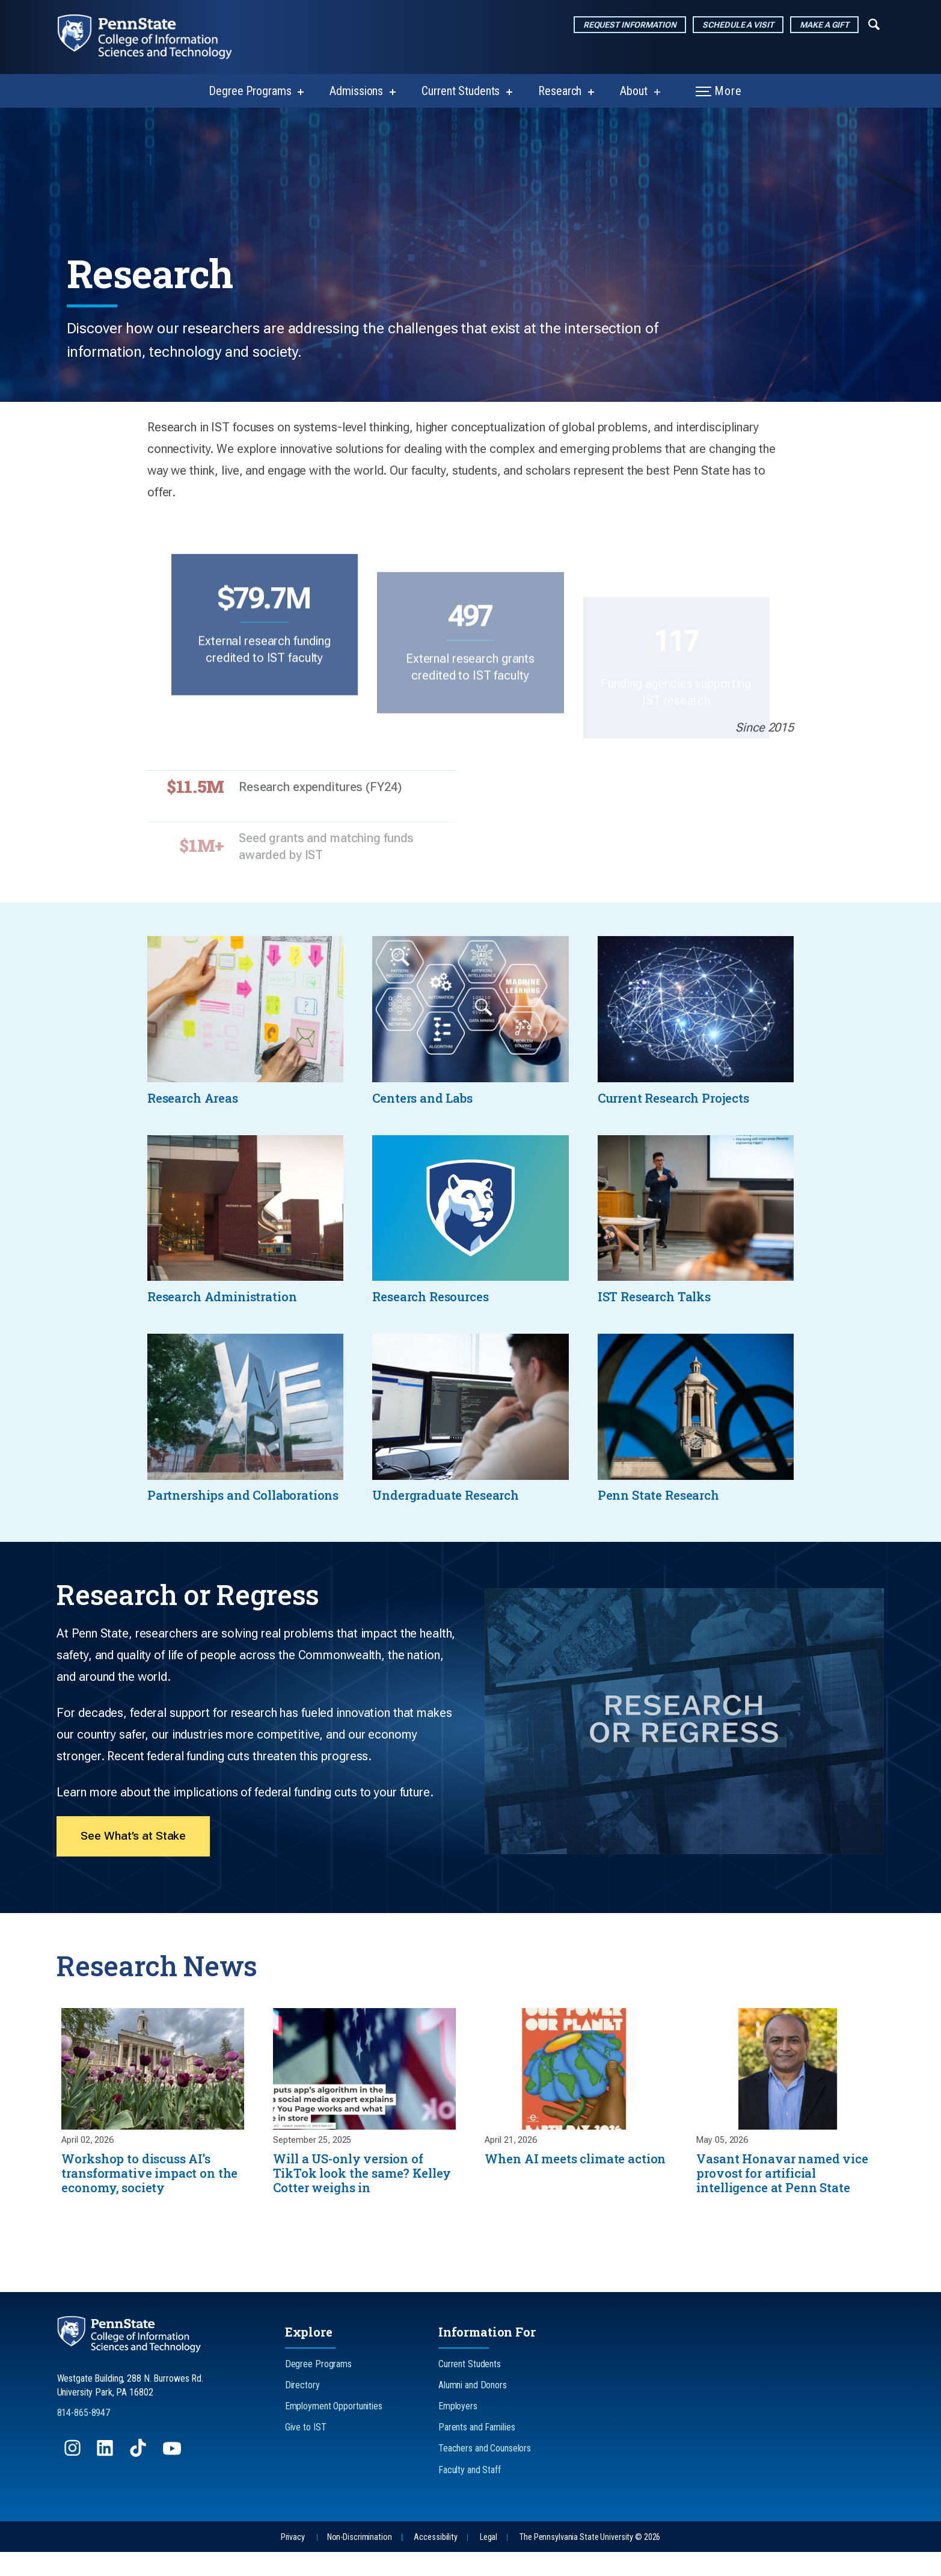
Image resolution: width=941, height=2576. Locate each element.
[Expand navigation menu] (873, 23)
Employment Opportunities (333, 2430)
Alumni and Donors (472, 2409)
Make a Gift (824, 24)
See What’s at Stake (134, 1857)
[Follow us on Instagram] (73, 2478)
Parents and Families (476, 2451)
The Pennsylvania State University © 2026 (590, 2561)
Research (559, 91)
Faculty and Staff (469, 2494)
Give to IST (305, 2451)
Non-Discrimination (359, 2561)
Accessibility (435, 2561)
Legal (488, 2561)
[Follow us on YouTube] (173, 2478)
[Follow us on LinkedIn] (106, 2478)
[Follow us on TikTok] (139, 2478)
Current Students (460, 91)
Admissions (356, 91)
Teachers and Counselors (484, 2473)
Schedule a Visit (737, 24)
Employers (457, 2430)
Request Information (629, 24)
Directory (302, 2409)
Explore (309, 2356)
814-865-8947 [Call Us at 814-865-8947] (84, 2436)
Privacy (293, 2561)
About (633, 91)
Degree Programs (250, 91)
